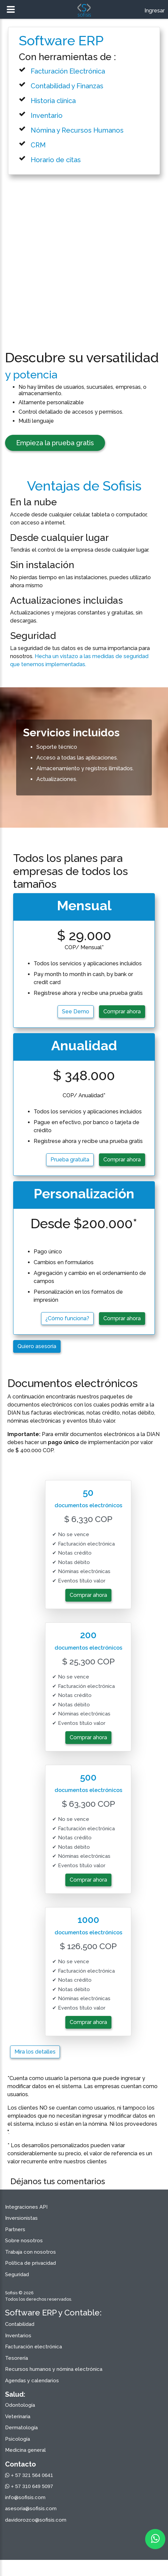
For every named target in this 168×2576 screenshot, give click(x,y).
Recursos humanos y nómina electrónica (53, 2369)
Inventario (47, 115)
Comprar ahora (122, 1011)
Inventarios (18, 2336)
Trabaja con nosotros (30, 2252)
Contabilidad (19, 2324)
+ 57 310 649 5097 (29, 2486)
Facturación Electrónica (68, 71)
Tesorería (16, 2358)
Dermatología (21, 2428)
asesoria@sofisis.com (31, 2508)
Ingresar (154, 10)
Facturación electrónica (33, 2347)
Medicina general (25, 2450)
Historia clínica (53, 101)
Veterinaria (17, 2416)
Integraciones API (26, 2207)
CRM (38, 145)
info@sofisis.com (25, 2497)
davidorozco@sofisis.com (35, 2520)
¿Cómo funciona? (67, 1318)
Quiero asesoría (37, 1346)
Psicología (17, 2439)
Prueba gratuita (70, 1159)
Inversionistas (21, 2218)
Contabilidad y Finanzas (67, 86)
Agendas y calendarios (32, 2381)
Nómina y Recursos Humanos (77, 130)
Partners (15, 2229)
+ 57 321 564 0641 (29, 2475)
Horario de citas (56, 160)
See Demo (75, 1011)
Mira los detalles (35, 2052)
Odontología (20, 2405)
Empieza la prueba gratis (55, 443)
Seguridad (17, 2274)
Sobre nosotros (24, 2241)
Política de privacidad (30, 2263)
